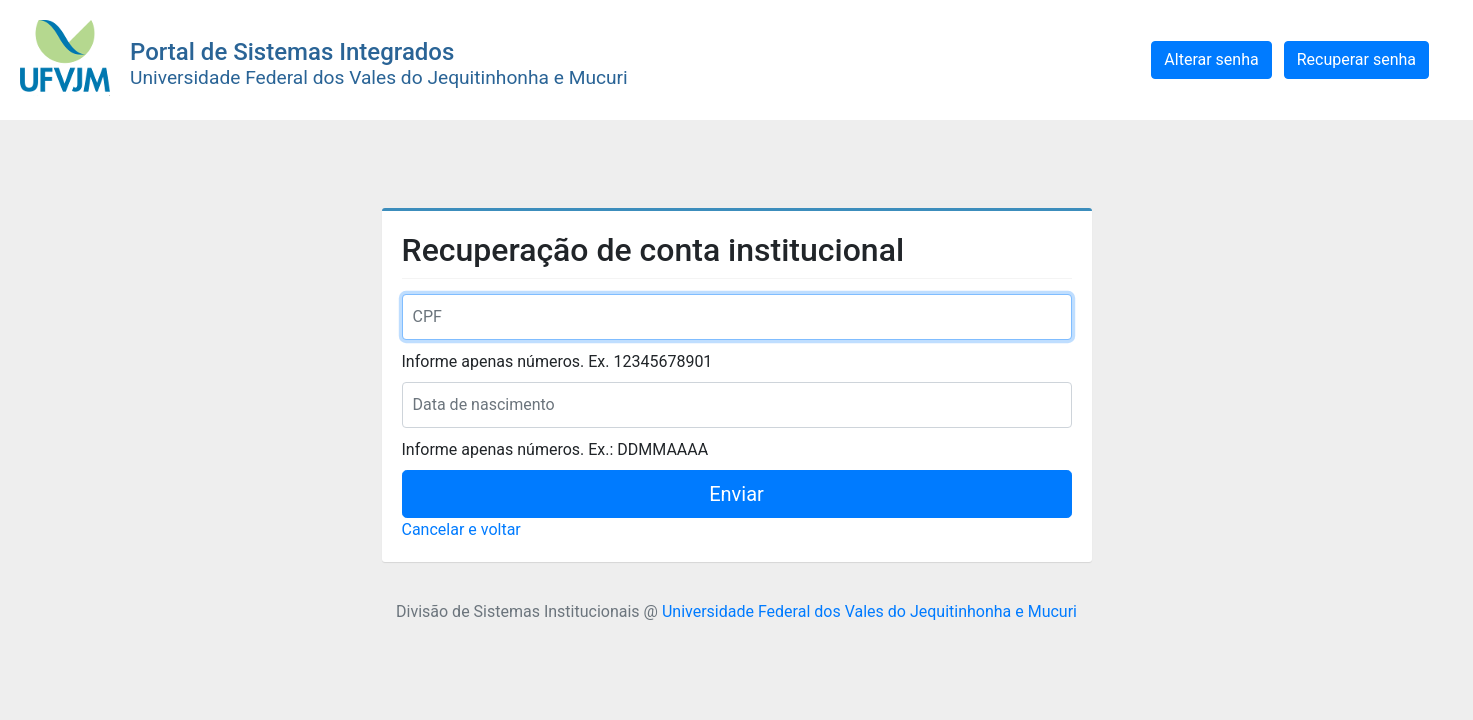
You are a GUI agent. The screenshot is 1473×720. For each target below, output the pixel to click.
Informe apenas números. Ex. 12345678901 (557, 361)
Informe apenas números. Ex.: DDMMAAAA (555, 449)
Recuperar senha (1356, 59)
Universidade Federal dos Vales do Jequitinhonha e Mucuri (869, 611)
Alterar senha (1211, 59)
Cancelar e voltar (461, 529)
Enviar (736, 494)
